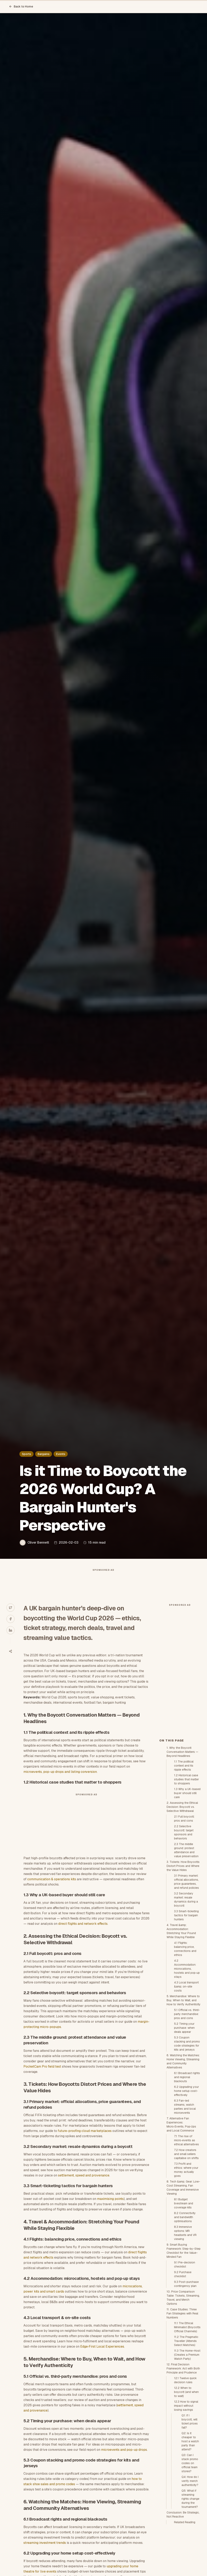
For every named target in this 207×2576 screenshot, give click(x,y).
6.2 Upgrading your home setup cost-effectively (186, 2091)
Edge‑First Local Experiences (102, 2346)
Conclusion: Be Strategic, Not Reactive (183, 2514)
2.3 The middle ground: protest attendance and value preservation (186, 1850)
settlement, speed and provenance (83, 2175)
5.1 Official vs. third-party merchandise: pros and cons (187, 2014)
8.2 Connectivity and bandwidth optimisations (185, 2217)
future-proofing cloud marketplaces (85, 2131)
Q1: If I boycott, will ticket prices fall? (190, 2421)
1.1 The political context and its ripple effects (183, 1765)
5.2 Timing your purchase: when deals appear (184, 2028)
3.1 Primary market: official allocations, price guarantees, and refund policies (186, 1882)
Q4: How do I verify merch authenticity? (190, 2481)
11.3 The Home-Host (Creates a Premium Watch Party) (187, 2355)
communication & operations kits (51, 1879)
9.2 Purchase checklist (182, 2274)
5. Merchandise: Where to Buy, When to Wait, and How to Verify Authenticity (184, 2000)
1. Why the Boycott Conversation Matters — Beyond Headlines (182, 1752)
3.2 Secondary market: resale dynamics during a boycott (186, 1899)
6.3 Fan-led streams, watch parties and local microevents (185, 2107)
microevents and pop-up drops (124, 2450)
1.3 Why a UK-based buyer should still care (187, 1793)
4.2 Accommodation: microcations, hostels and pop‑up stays (187, 1969)
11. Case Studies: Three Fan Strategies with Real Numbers (182, 2313)
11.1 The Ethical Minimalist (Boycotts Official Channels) (187, 2327)
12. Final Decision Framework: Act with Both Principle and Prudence (183, 2368)
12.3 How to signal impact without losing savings (186, 2406)
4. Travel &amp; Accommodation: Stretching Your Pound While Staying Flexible (181, 1931)
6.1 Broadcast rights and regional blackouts (187, 2077)
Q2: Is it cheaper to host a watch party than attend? (190, 2441)
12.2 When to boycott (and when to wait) (186, 2392)
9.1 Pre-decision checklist (184, 2264)
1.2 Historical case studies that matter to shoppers (186, 1779)
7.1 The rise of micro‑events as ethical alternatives (186, 2140)
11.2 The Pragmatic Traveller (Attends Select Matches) (186, 2341)
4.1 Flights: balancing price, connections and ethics (185, 1949)
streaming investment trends (44, 2543)
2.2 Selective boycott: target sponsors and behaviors (183, 1832)
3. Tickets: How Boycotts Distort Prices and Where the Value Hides (183, 1866)
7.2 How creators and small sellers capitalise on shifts (186, 2154)
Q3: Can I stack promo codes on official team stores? (190, 2463)
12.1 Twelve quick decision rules (185, 2380)
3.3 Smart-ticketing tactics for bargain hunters (186, 1915)
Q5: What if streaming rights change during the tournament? (190, 2499)
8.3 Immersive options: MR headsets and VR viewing (185, 2233)
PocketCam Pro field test (42, 2066)
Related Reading (184, 2522)
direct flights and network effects (83, 1924)
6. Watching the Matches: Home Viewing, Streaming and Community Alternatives (183, 2061)
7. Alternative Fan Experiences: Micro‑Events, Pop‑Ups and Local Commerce (181, 2124)
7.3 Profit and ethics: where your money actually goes (186, 2170)
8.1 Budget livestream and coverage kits (183, 2203)
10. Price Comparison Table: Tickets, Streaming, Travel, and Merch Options (183, 2298)
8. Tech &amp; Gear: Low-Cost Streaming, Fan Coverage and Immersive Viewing (183, 2187)
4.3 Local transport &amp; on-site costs (186, 1986)
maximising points (110, 2199)
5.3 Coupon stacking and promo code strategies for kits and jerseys (187, 2043)
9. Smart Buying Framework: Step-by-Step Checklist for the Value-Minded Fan (184, 2251)
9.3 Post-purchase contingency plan (186, 2284)
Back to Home (21, 6)
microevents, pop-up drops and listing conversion (60, 1772)
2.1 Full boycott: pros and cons (184, 1818)
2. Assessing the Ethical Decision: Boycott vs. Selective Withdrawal (182, 1807)
